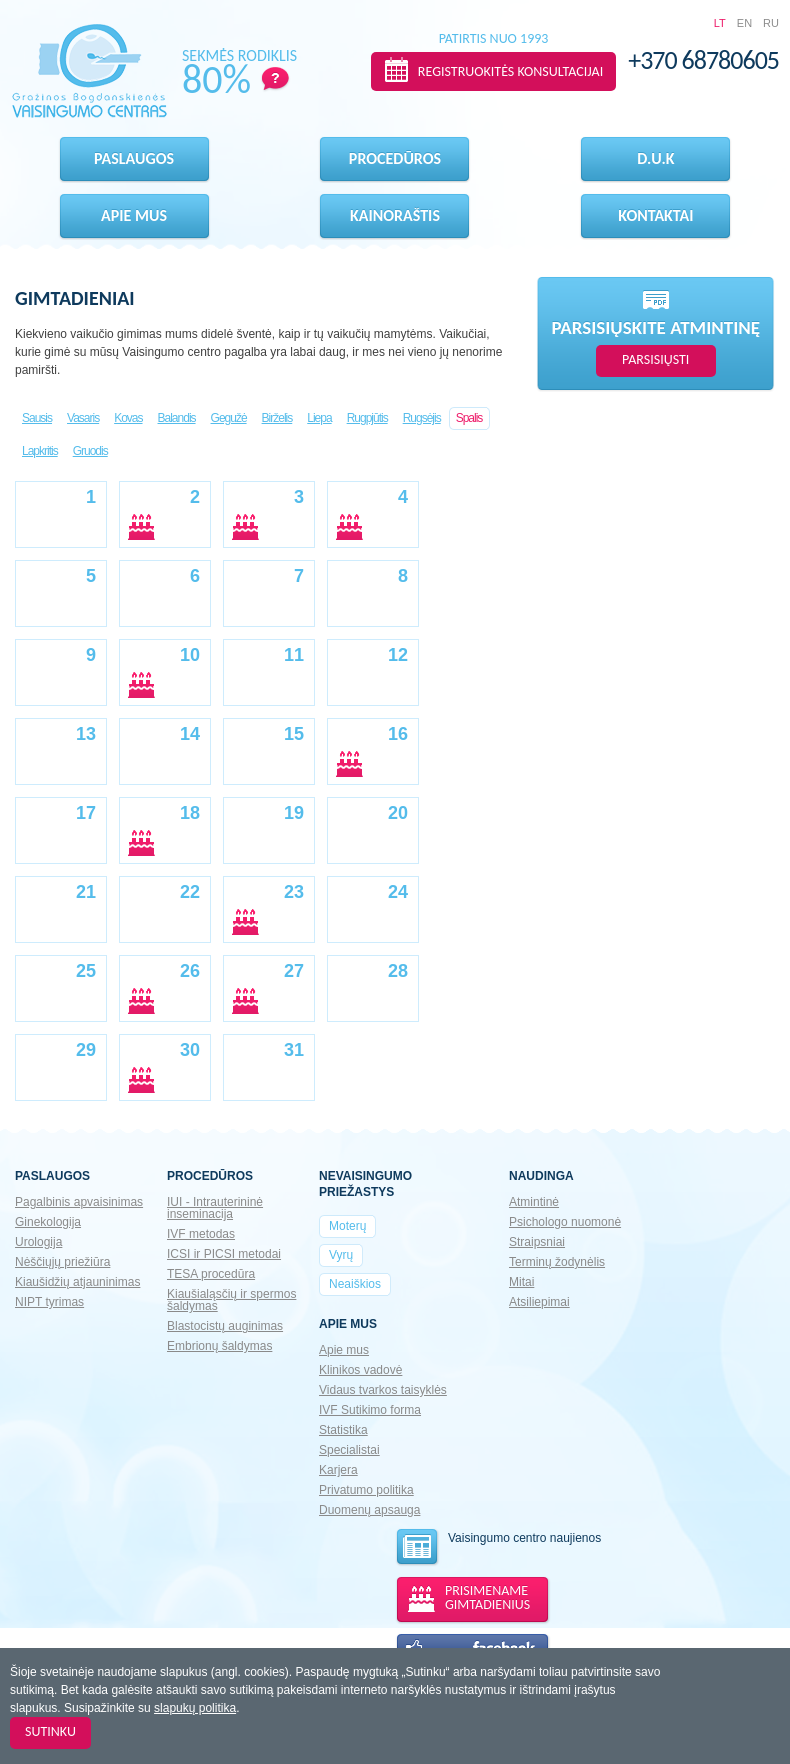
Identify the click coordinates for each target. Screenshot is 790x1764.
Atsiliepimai (539, 1302)
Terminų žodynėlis (557, 1262)
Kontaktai (655, 215)
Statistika (343, 1430)
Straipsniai (537, 1242)
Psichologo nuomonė (565, 1222)
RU (771, 23)
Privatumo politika (366, 1490)
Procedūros (395, 158)
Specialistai (349, 1450)
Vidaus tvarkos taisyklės (383, 1390)
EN (744, 23)
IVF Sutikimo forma (370, 1410)
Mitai (521, 1282)
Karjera (338, 1470)
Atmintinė (534, 1202)
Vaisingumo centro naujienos (498, 1547)
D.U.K (655, 158)
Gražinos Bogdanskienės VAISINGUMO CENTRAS (89, 71)
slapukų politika (195, 1708)
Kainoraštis (395, 215)
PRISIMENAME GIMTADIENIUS (487, 1597)
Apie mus (134, 215)
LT (720, 23)
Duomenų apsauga (369, 1510)
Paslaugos (134, 158)
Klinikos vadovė (360, 1370)
